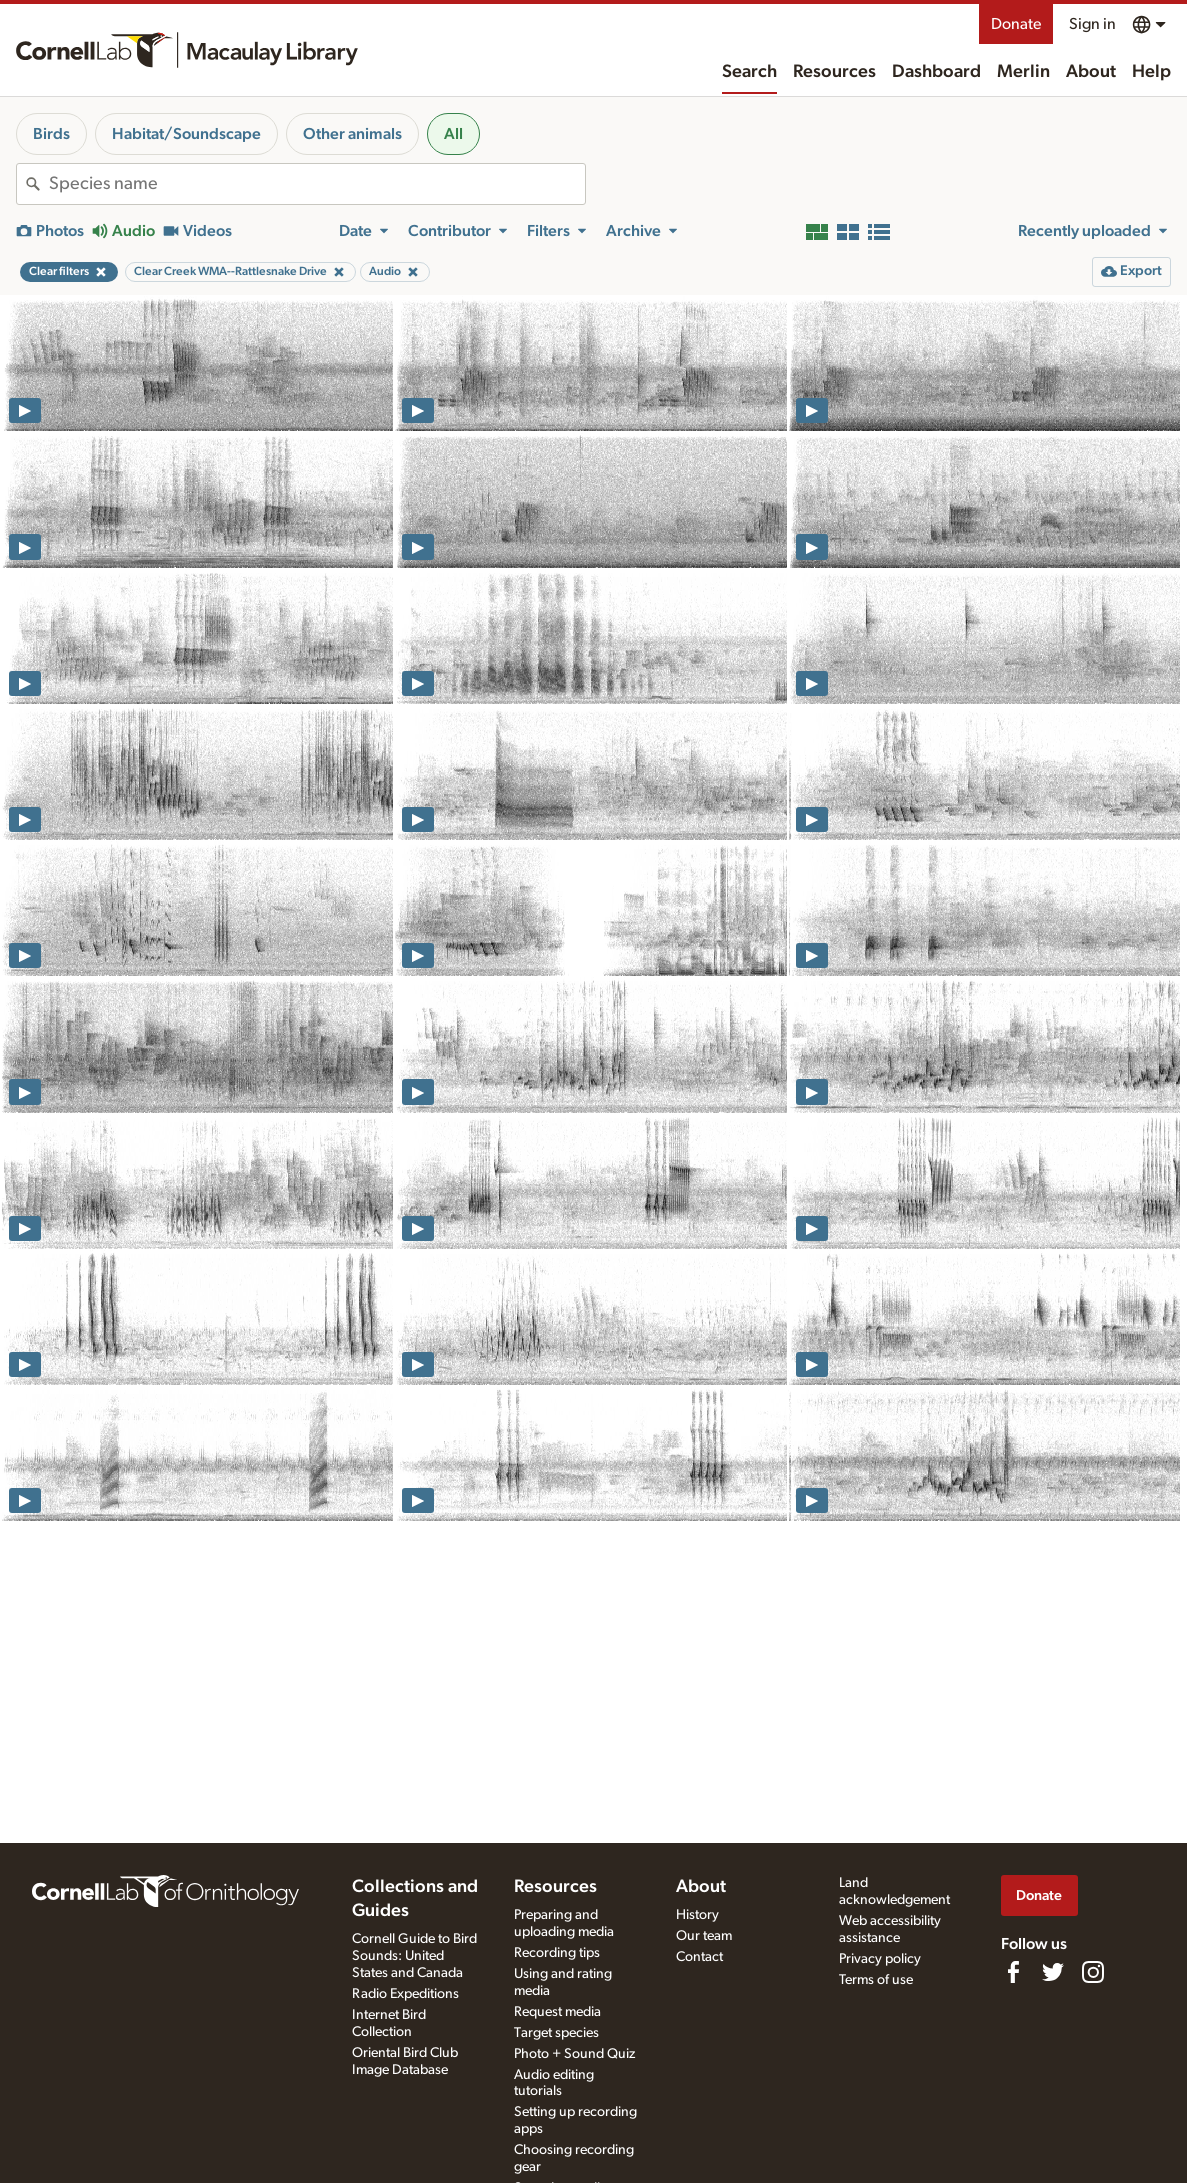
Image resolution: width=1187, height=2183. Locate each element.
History (697, 1915)
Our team (704, 1936)
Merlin (1023, 72)
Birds (51, 134)
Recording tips (557, 1953)
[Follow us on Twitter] (1053, 1972)
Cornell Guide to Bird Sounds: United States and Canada (414, 1956)
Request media (557, 2012)
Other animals (352, 134)
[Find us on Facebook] (1013, 1972)
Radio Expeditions (405, 1994)
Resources (834, 72)
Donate (1016, 24)
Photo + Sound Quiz (574, 2054)
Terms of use (876, 1980)
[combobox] (317, 184)
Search (749, 72)
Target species (556, 2033)
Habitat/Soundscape (186, 134)
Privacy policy (880, 1959)
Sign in (1092, 24)
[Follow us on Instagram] (1093, 1972)
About (1091, 72)
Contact (699, 1957)
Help (1151, 72)
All (453, 134)
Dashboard (936, 72)
